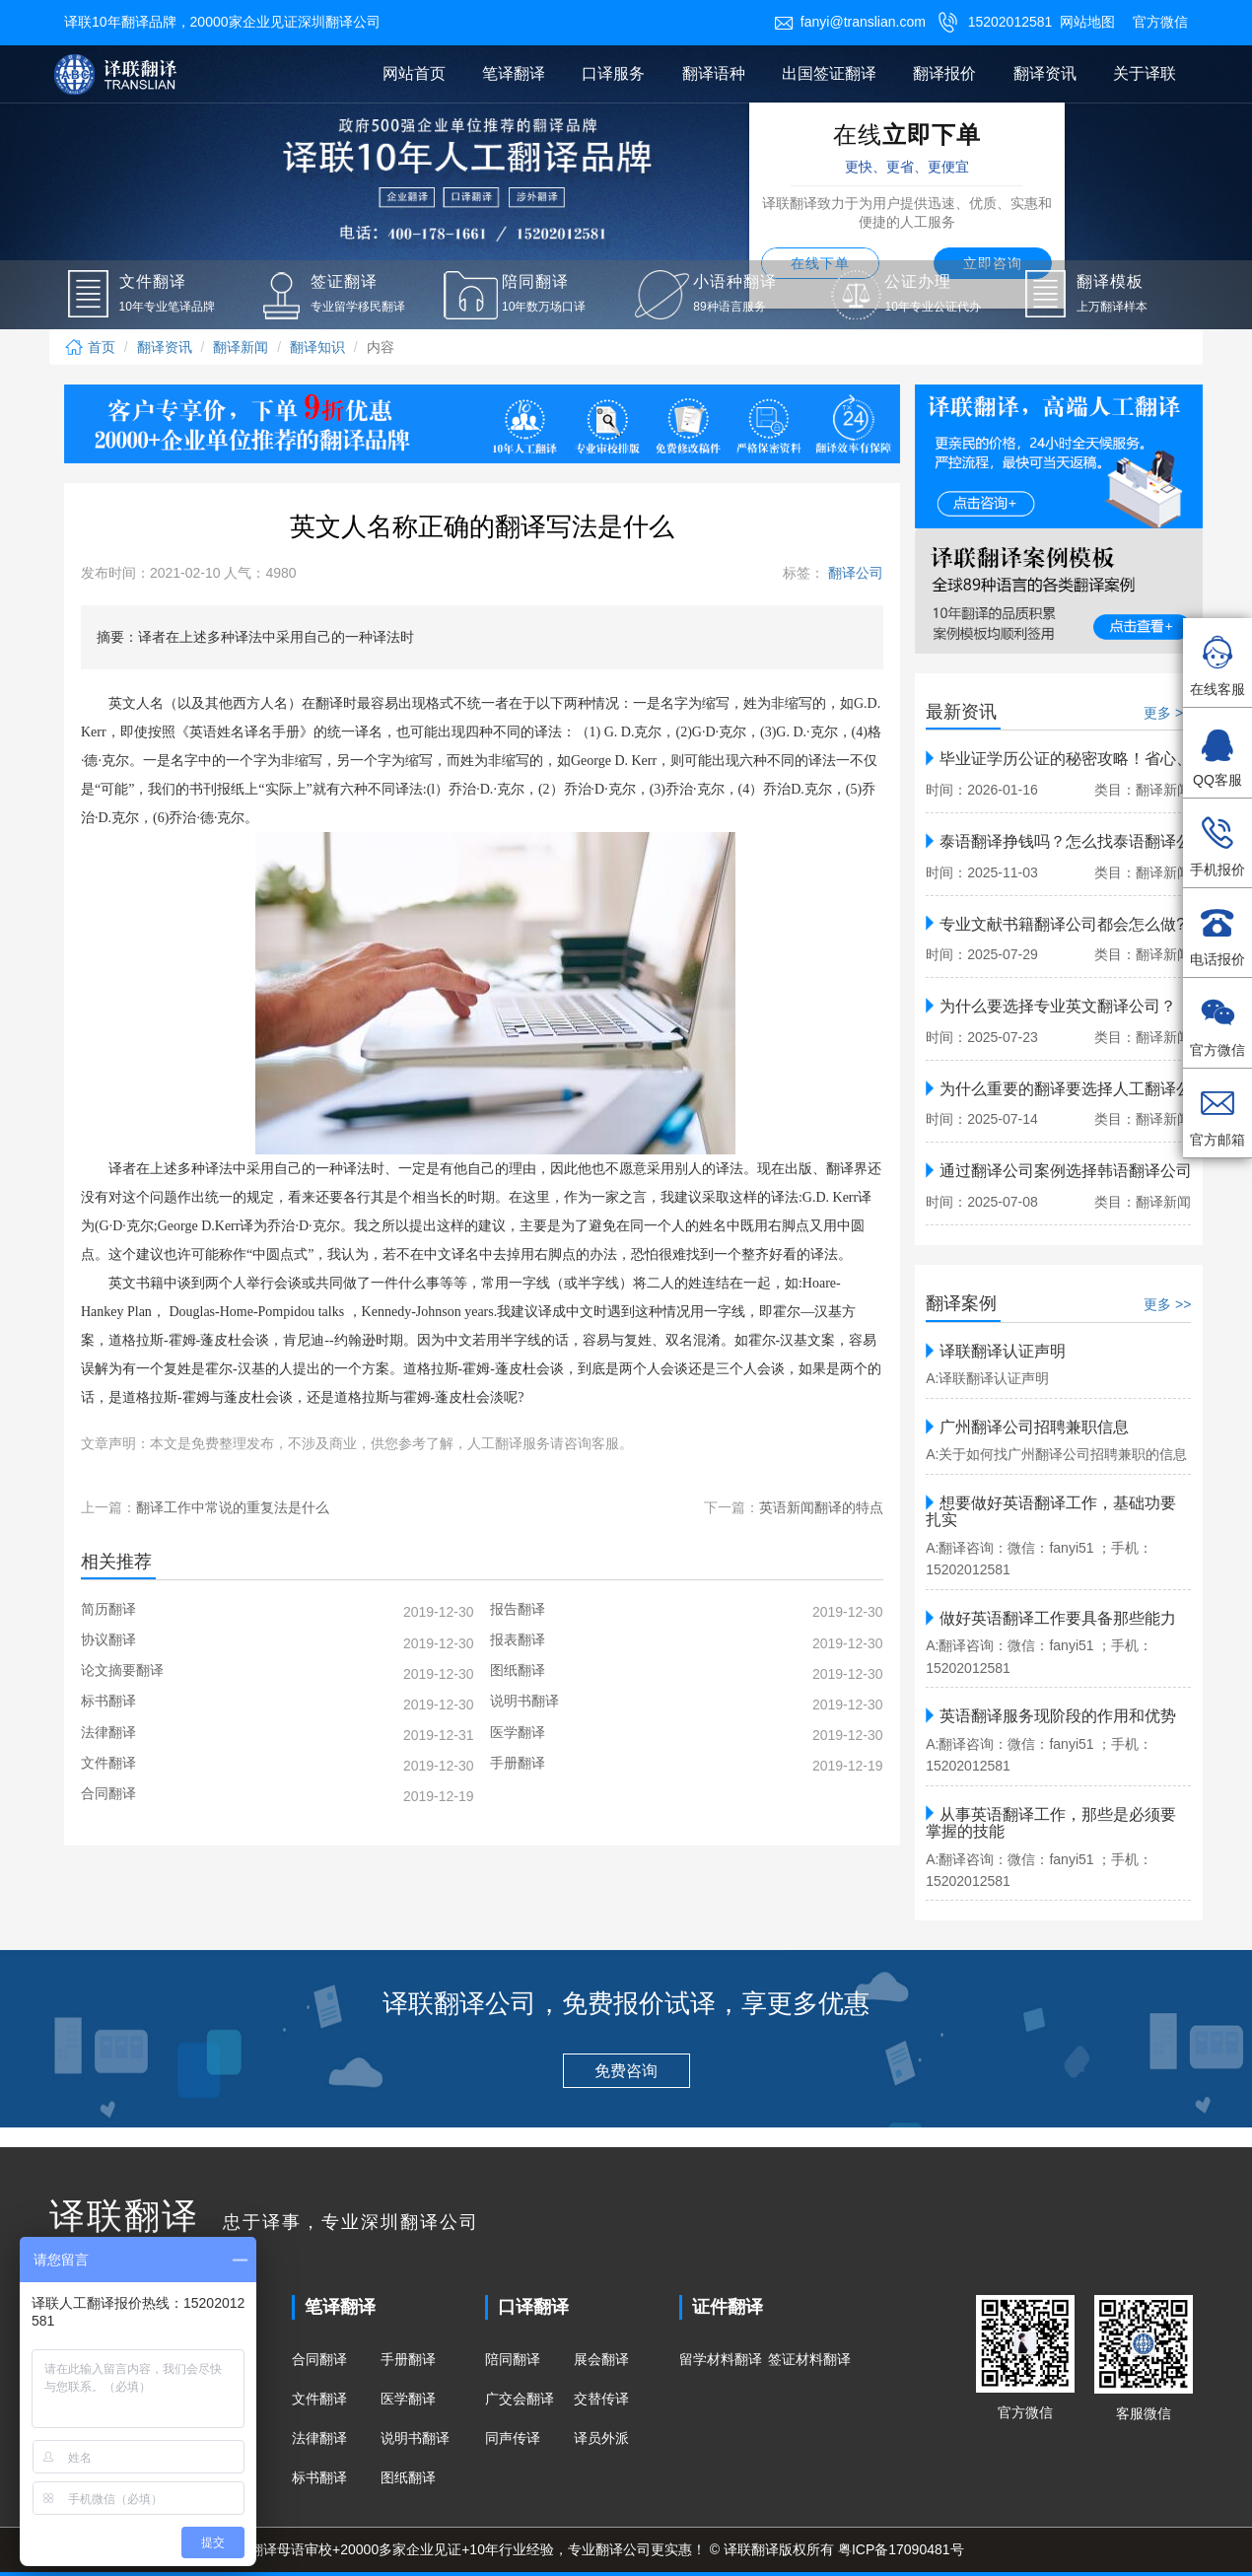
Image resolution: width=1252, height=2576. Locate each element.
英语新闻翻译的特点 (821, 1507)
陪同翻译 (512, 2359)
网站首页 (414, 73)
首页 (89, 347)
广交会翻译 (519, 2398)
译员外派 (601, 2438)
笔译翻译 (513, 73)
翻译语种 (713, 73)
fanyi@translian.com (850, 22)
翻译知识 (317, 347)
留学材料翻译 (720, 2359)
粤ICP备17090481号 (901, 2549)
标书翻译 (319, 2477)
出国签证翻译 (829, 73)
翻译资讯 (1045, 73)
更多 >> (1167, 713)
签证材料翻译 (809, 2359)
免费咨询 (626, 2070)
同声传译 (512, 2438)
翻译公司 (853, 573)
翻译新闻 (240, 347)
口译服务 (613, 73)
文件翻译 (319, 2398)
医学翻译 (408, 2398)
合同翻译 (319, 2359)
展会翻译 (601, 2359)
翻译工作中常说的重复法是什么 (232, 1507)
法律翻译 (319, 2438)
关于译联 (1144, 73)
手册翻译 (408, 2359)
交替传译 (601, 2398)
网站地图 (1087, 22)
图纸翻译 (408, 2477)
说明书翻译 (415, 2438)
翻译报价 (944, 73)
